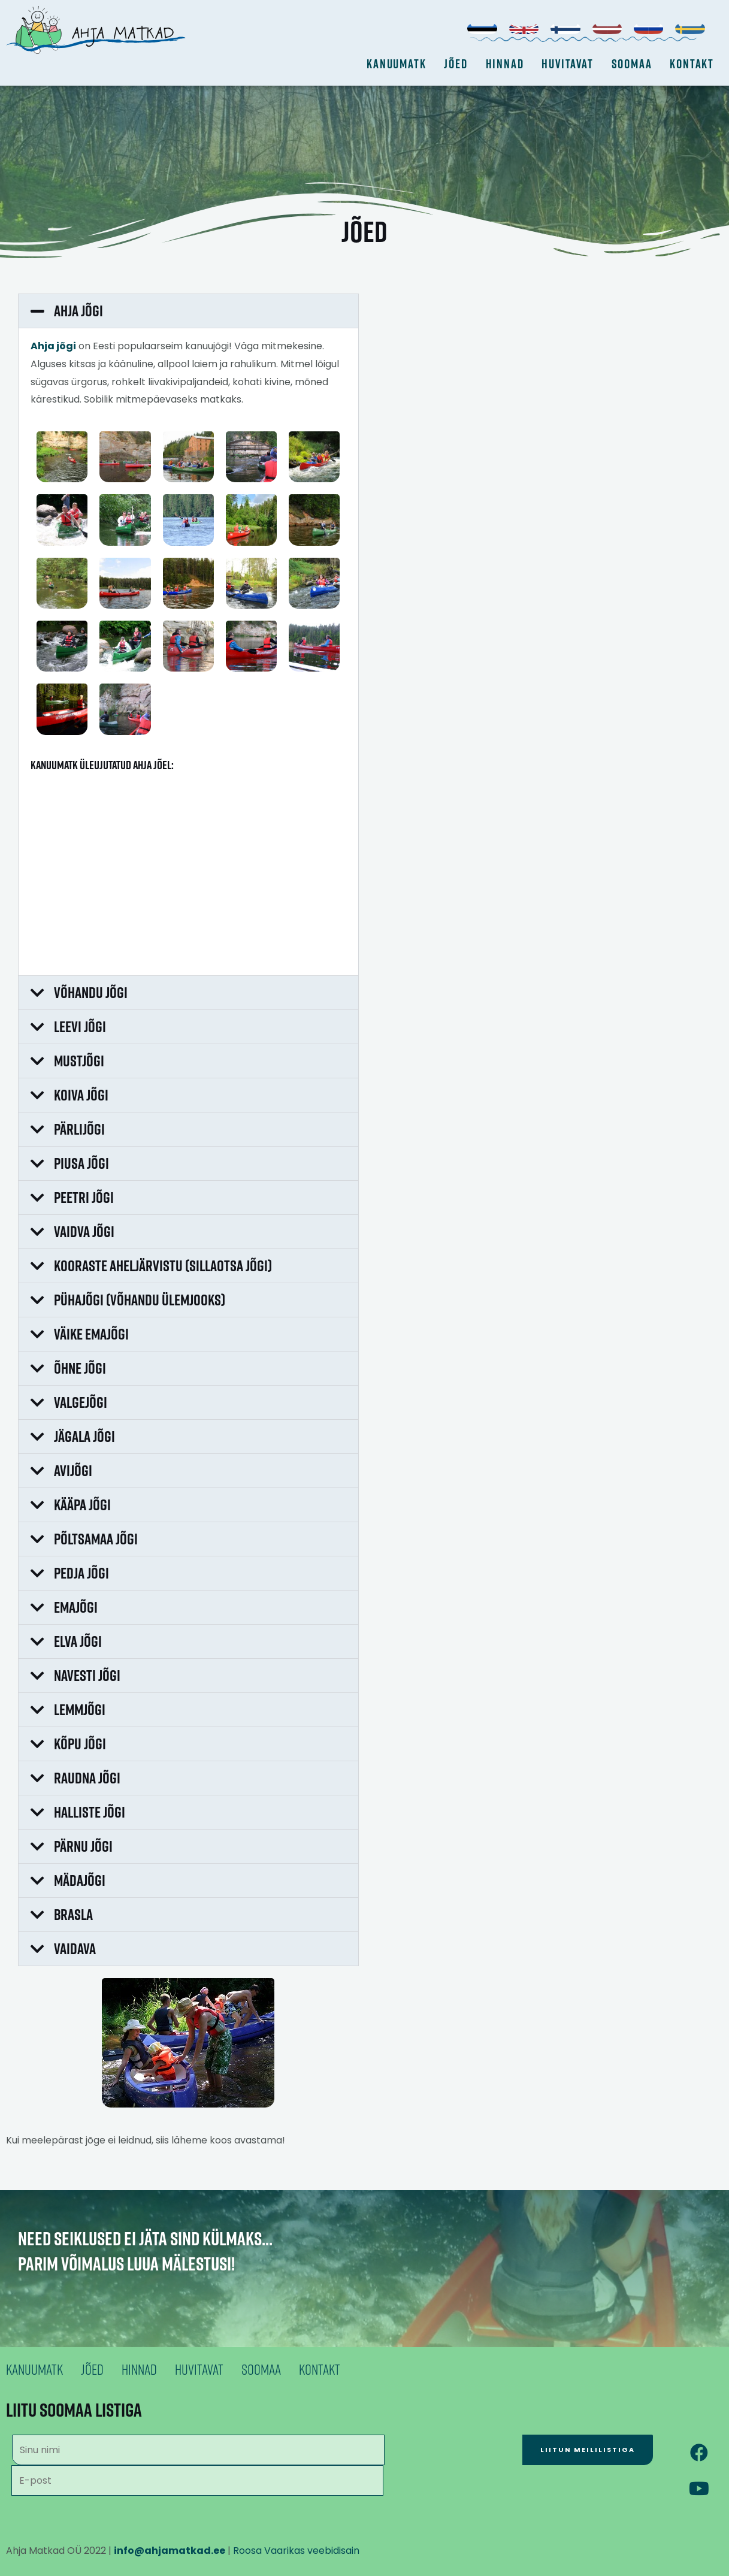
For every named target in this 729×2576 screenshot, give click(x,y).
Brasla (73, 1914)
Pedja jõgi (81, 1573)
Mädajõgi (79, 1880)
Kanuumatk (396, 63)
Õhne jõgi (80, 1368)
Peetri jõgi (84, 1197)
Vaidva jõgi (84, 1231)
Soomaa (632, 63)
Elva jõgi (78, 1641)
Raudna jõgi (87, 1778)
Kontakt (692, 63)
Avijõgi (73, 1470)
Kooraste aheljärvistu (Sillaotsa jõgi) (163, 1265)
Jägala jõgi (84, 1436)
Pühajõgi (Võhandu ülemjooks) (139, 1300)
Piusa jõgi (81, 1163)
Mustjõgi (79, 1061)
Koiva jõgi (81, 1095)
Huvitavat (567, 63)
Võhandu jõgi (91, 992)
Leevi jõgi (80, 1026)
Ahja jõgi (78, 311)
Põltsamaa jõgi (96, 1539)
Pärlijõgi (79, 1129)
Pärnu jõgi (83, 1846)
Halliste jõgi (89, 1812)
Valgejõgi (80, 1402)
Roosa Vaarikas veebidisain (296, 2550)
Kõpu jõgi (80, 1744)
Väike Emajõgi (91, 1334)
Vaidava (75, 1948)
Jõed (455, 63)
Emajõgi (76, 1607)
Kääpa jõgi (82, 1504)
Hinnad (505, 63)
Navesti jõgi (87, 1675)
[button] (188, 311)
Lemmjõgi (79, 1709)
